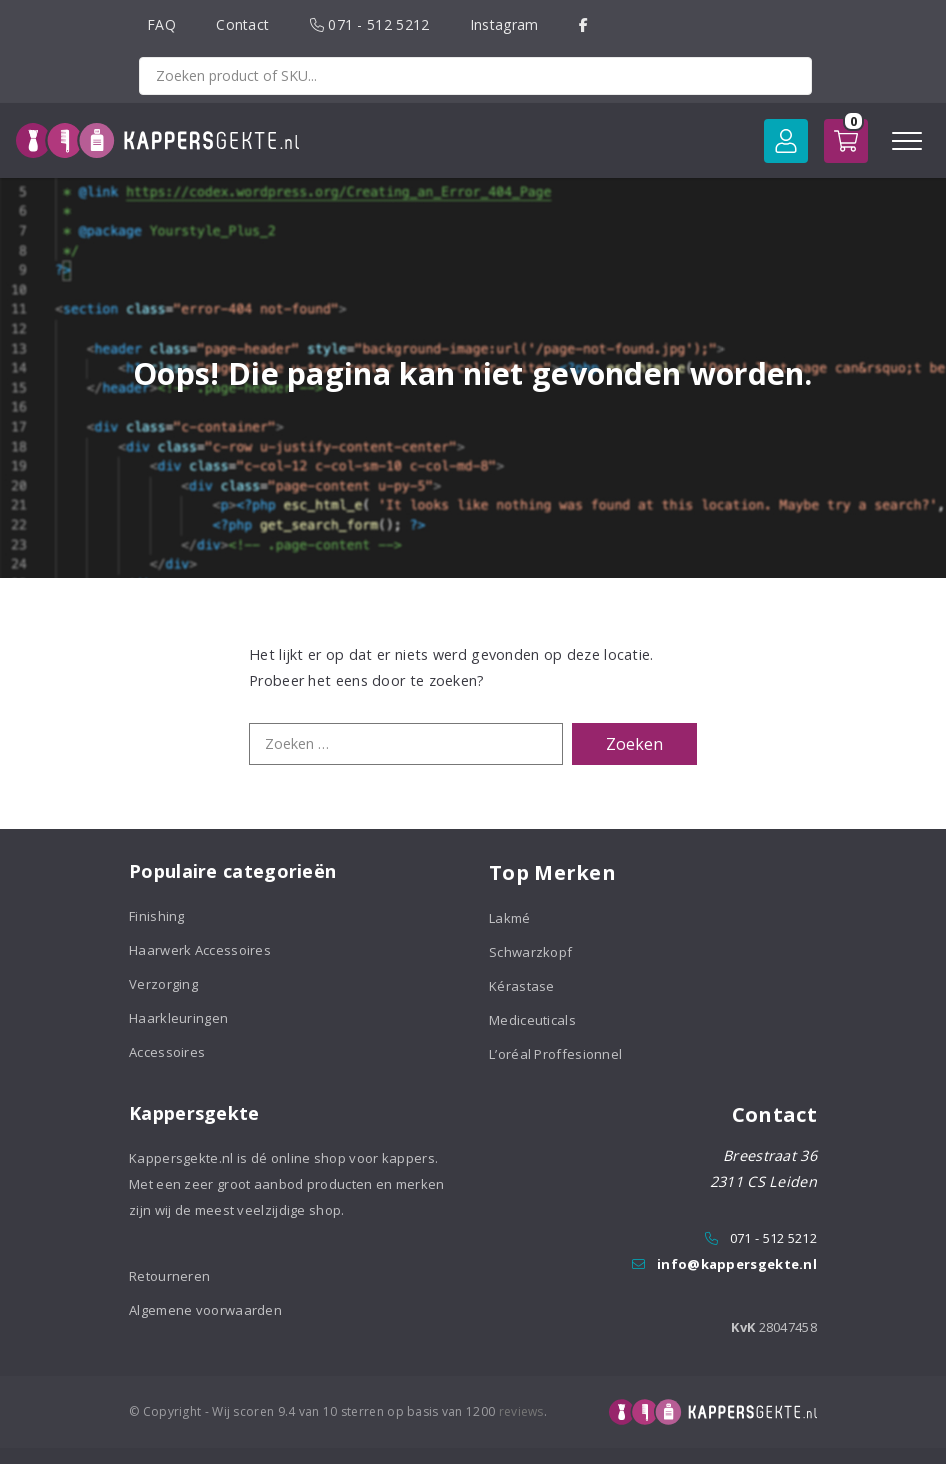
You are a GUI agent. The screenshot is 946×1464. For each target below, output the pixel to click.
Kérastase (522, 986)
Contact (242, 24)
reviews (521, 1411)
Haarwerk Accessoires (200, 950)
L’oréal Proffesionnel (555, 1054)
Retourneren (169, 1276)
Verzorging (163, 984)
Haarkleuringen (178, 1018)
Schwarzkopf (530, 952)
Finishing (157, 916)
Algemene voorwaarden (205, 1310)
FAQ (161, 24)
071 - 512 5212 (370, 24)
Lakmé (510, 918)
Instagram (504, 24)
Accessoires (167, 1052)
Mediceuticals (532, 1020)
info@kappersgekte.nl (737, 1264)
